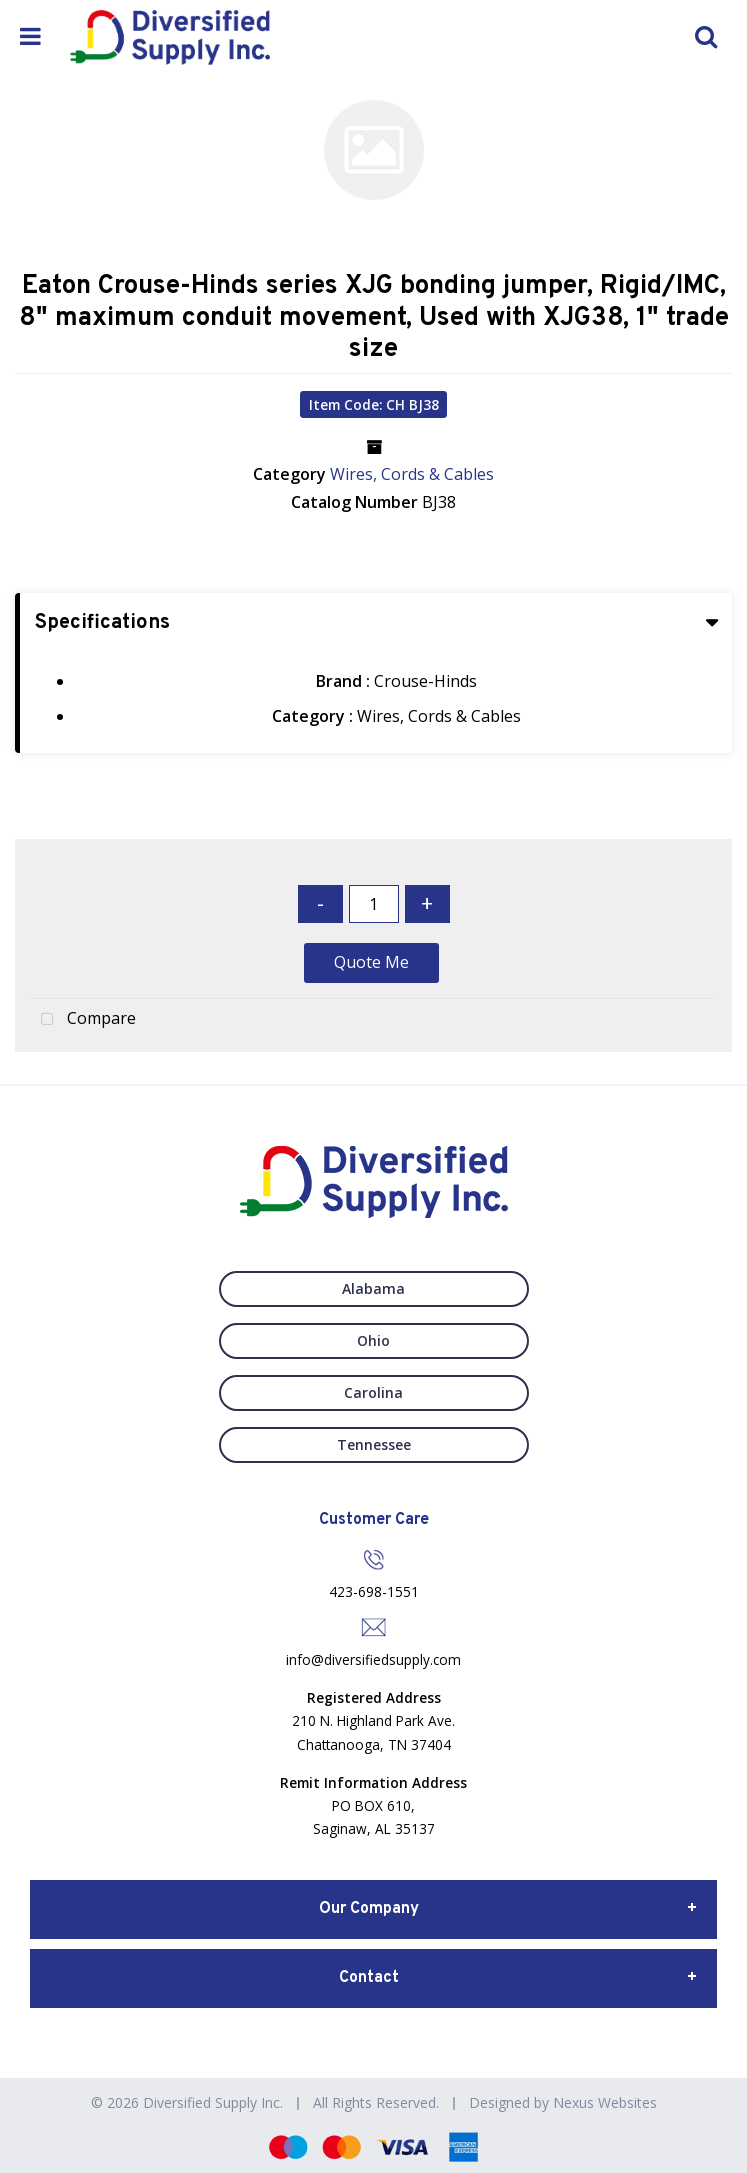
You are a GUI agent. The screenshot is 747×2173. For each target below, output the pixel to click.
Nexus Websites (605, 2102)
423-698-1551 (374, 1591)
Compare (83, 1020)
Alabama (373, 1288)
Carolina (373, 1392)
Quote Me (371, 962)
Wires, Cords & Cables (412, 474)
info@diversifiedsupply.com (373, 1659)
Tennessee (374, 1444)
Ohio (373, 1340)
